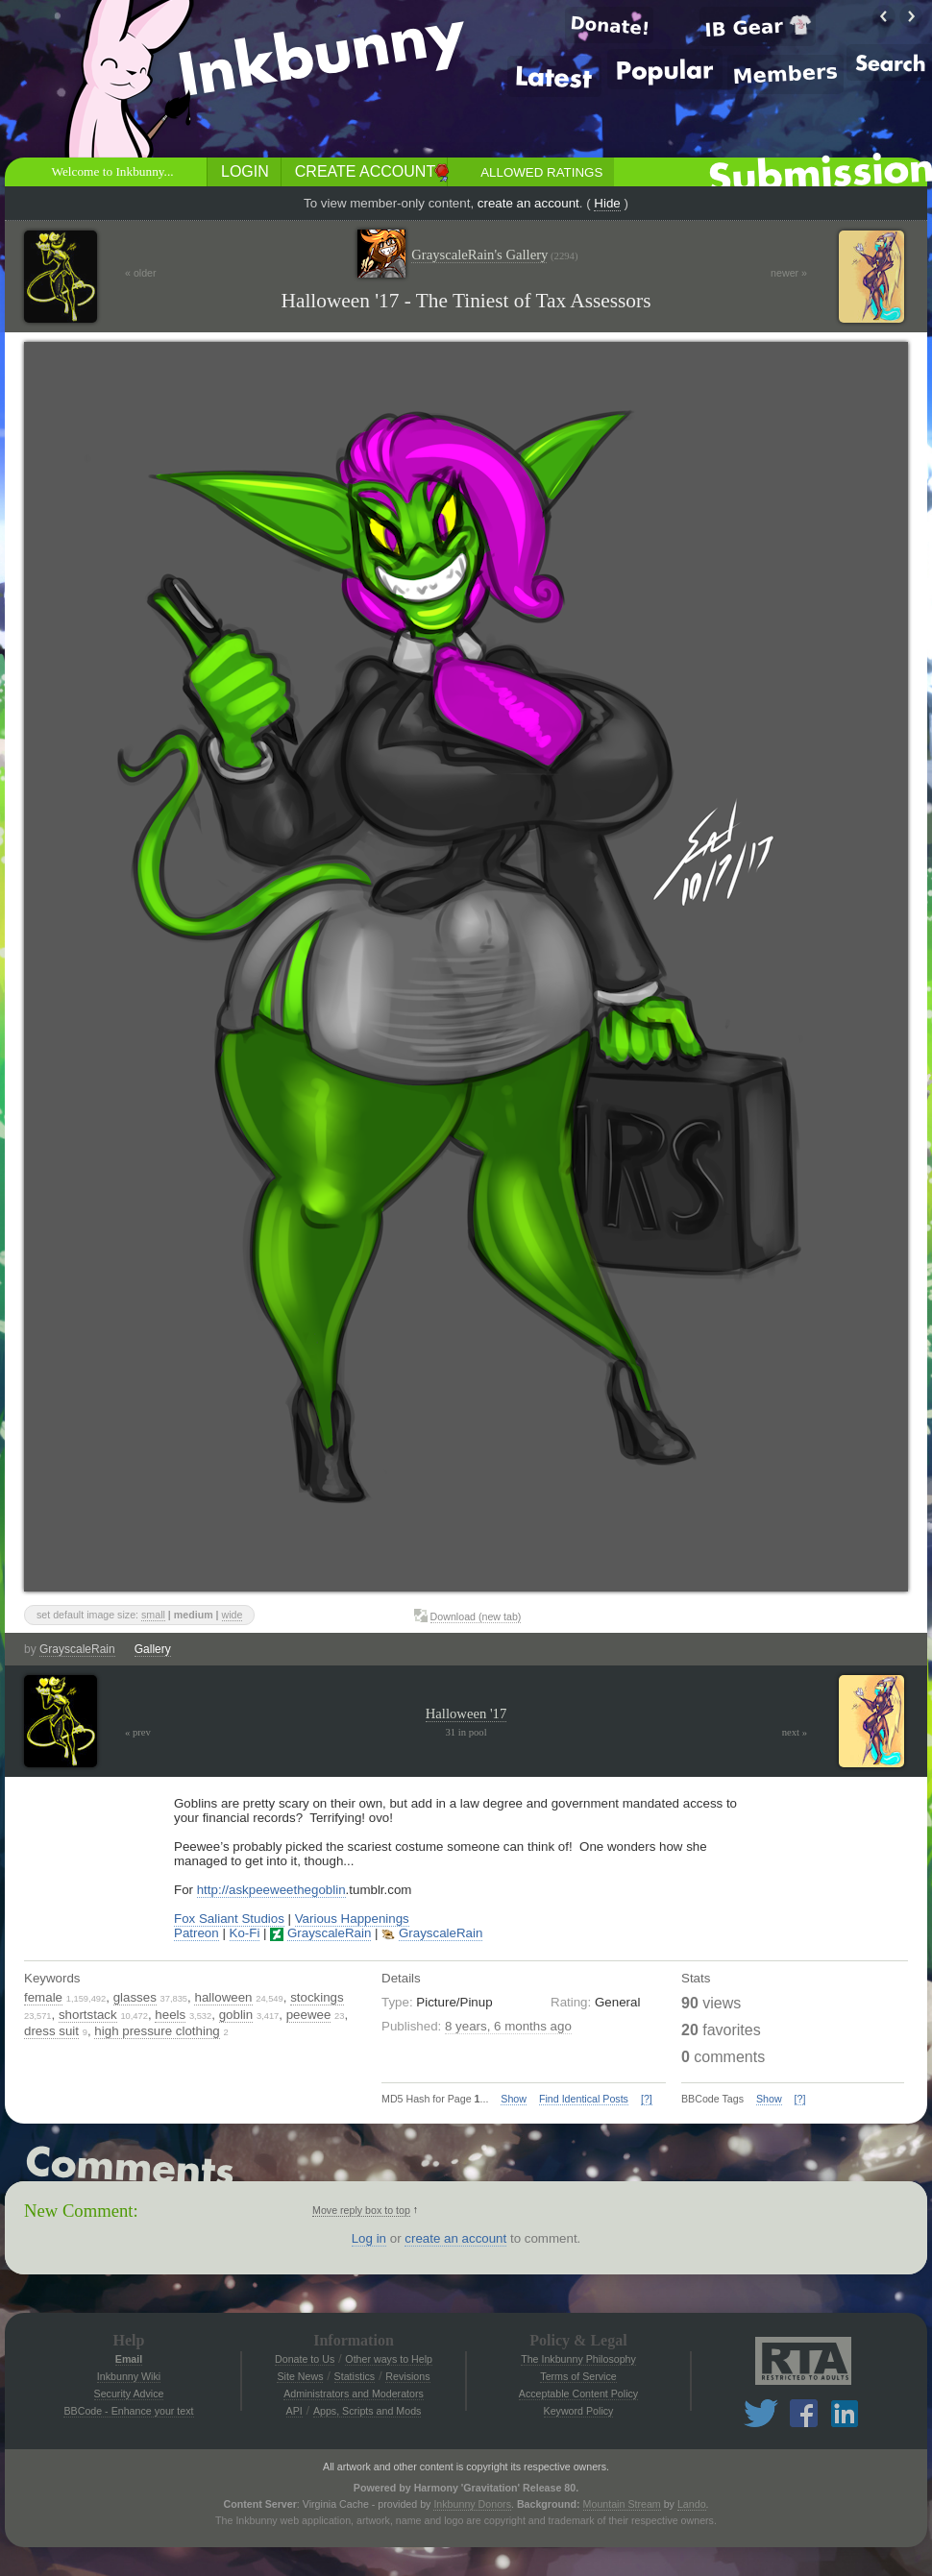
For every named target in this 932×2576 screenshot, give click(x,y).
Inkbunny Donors (472, 2504)
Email (128, 2359)
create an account (528, 203)
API (294, 2411)
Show (514, 2098)
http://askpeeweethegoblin (271, 1890)
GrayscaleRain (77, 1649)
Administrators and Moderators (353, 2393)
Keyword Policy (579, 2411)
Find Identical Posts (583, 2098)
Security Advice (129, 2393)
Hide (607, 203)
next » (794, 1732)
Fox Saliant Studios (229, 1918)
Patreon (196, 1933)
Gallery (153, 1649)
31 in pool (465, 1732)
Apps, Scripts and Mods (367, 2411)
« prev (138, 1732)
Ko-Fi (245, 1933)
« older (141, 273)
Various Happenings (352, 1918)
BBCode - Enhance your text (128, 2411)
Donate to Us (304, 2359)
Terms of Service (578, 2376)
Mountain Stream (622, 2504)
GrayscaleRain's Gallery (494, 255)
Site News (300, 2376)
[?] (646, 2098)
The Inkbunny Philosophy (578, 2359)
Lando (691, 2504)
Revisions (407, 2376)
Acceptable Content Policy (578, 2393)
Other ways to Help (388, 2359)
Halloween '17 (466, 1713)
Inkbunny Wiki (128, 2376)
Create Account (365, 171)
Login (245, 171)
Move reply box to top (361, 2210)
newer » (789, 273)
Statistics (355, 2376)
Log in (369, 2238)
